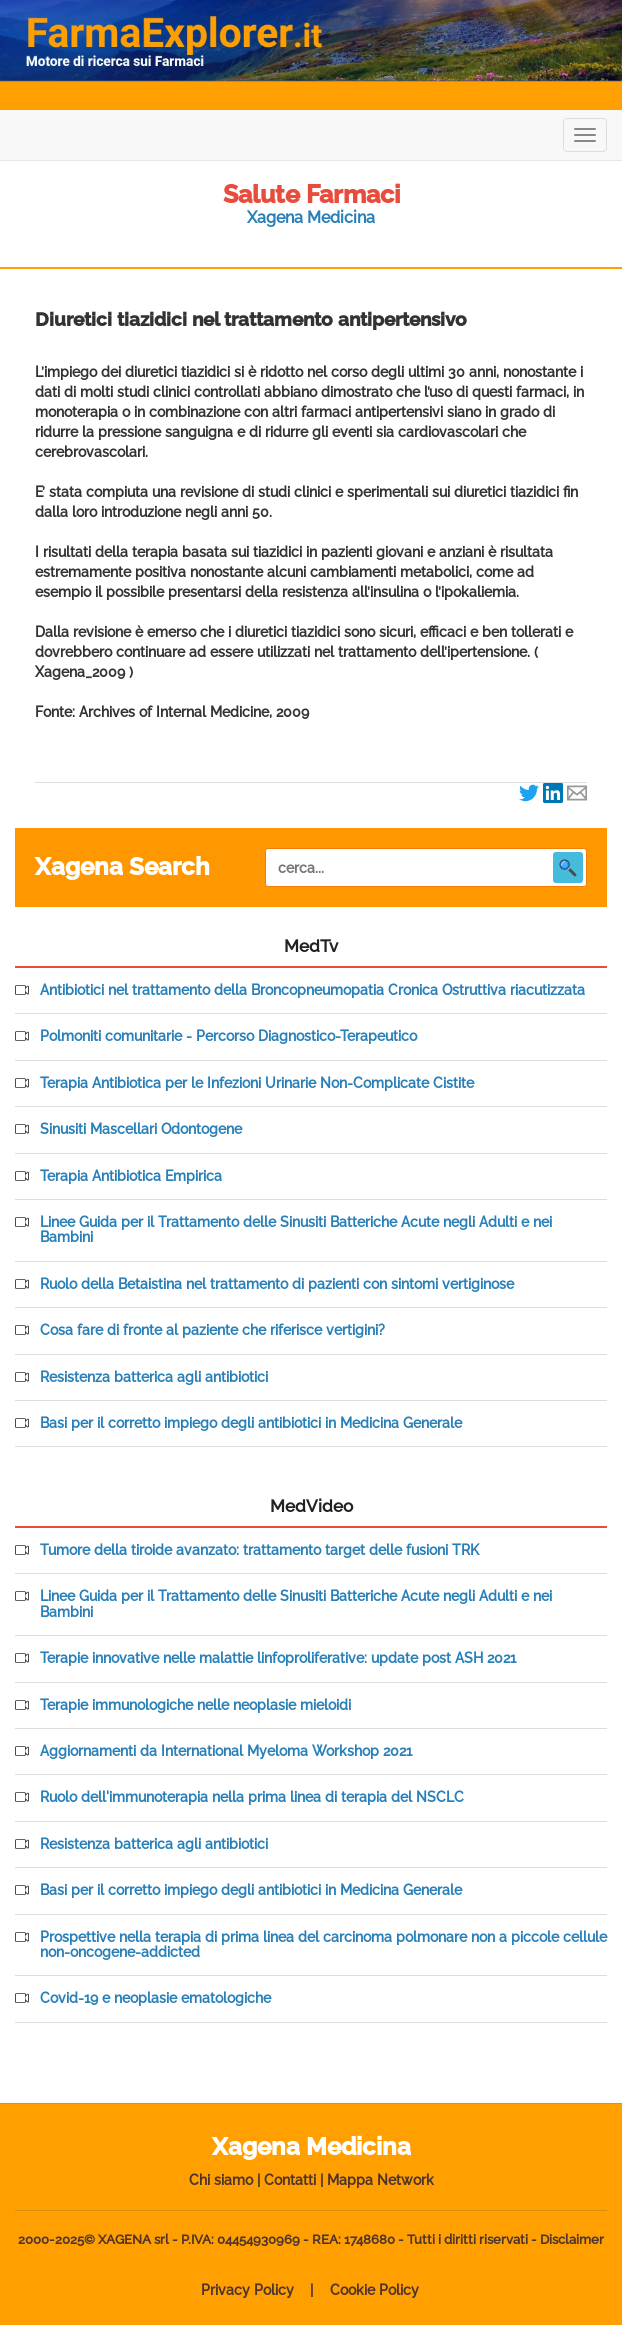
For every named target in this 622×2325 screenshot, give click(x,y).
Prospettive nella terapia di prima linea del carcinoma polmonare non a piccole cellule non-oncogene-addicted (323, 1945)
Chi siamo (221, 2180)
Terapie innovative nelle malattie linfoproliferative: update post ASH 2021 (278, 1658)
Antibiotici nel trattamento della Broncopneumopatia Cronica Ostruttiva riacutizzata (312, 990)
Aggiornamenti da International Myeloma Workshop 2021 (226, 1751)
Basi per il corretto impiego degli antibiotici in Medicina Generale (251, 1423)
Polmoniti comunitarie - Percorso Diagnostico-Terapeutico (228, 1036)
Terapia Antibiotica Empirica (131, 1176)
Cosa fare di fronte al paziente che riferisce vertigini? (212, 1330)
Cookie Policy (374, 2290)
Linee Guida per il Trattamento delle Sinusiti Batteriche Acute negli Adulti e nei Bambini (296, 1230)
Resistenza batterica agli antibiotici (154, 1377)
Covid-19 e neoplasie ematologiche (155, 1998)
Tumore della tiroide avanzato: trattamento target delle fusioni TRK (259, 1550)
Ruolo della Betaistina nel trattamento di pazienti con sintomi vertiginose (277, 1284)
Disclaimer (572, 2239)
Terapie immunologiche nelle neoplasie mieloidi (195, 1705)
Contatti (290, 2180)
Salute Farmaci (311, 194)
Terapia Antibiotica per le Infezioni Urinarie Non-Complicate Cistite (257, 1083)
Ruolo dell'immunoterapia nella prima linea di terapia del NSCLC (252, 1797)
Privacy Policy (247, 2290)
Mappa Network (380, 2180)
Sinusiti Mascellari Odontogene (141, 1129)
